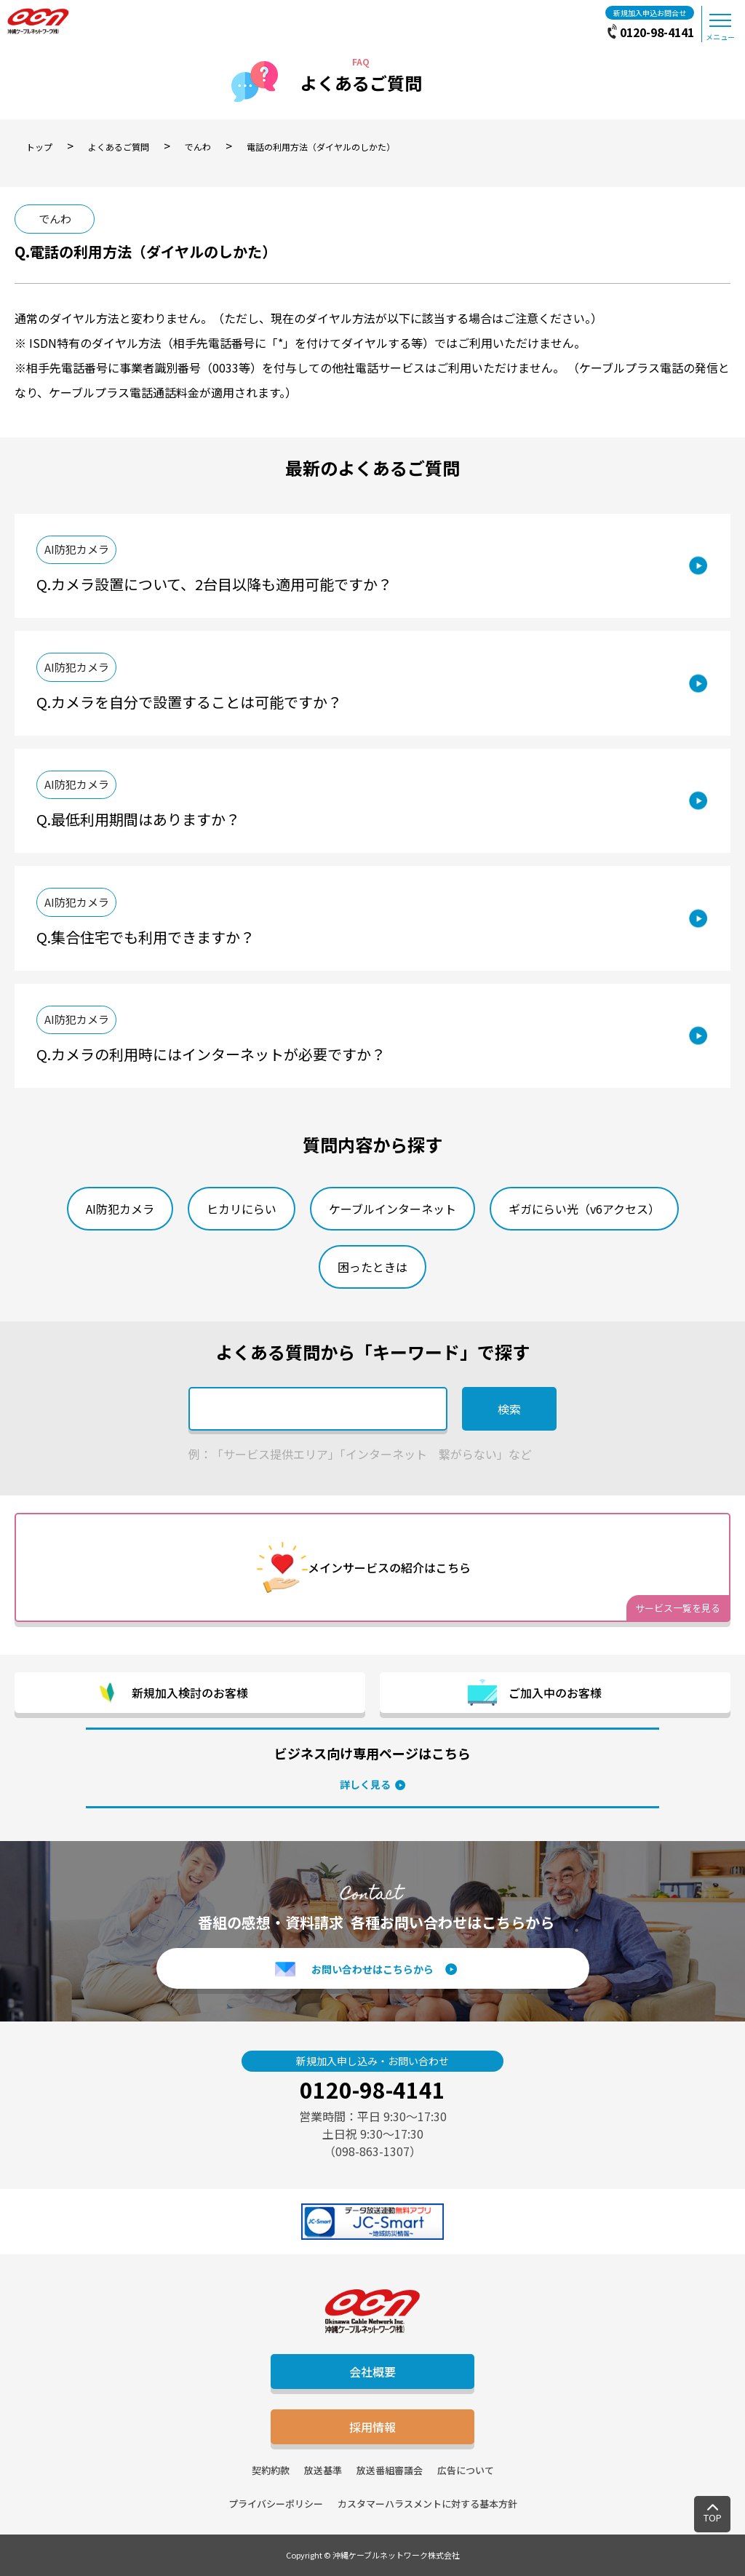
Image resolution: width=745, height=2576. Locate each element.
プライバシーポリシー (275, 2504)
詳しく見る (365, 1784)
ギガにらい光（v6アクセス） (584, 1208)
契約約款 (271, 2470)
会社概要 (372, 2371)
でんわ (55, 218)
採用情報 (372, 2427)
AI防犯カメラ (76, 549)
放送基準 (323, 2470)
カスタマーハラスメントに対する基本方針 (427, 2504)
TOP (713, 2517)
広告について (465, 2470)
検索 (509, 1409)
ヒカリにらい (241, 1208)
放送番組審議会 (389, 2470)
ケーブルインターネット (392, 1208)
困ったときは (372, 1267)
